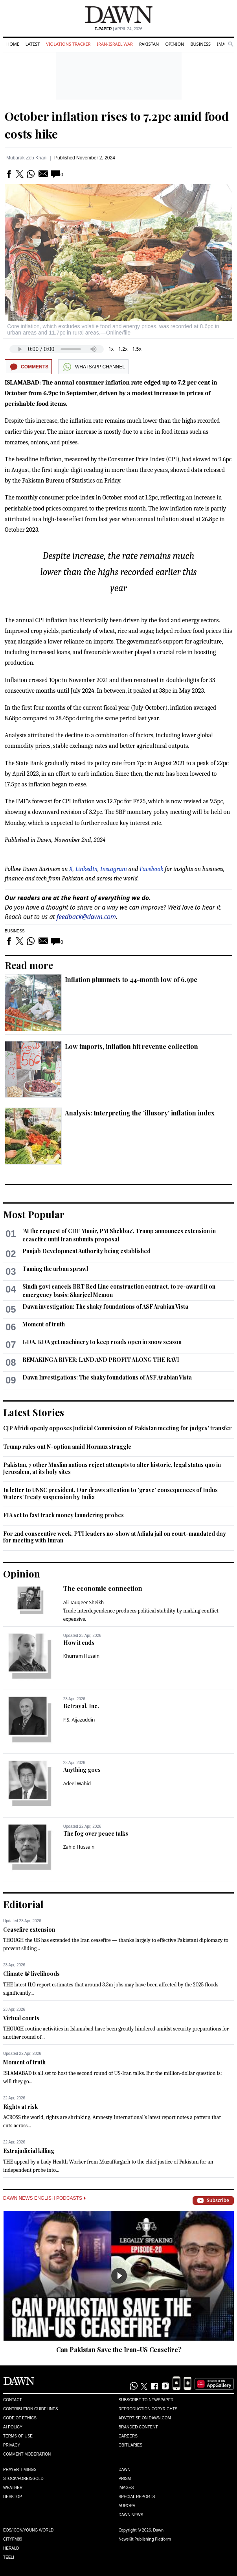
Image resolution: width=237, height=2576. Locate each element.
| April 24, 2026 (119, 29)
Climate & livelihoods (31, 1973)
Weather (12, 2487)
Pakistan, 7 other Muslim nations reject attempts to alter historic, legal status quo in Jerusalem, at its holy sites (112, 1468)
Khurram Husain (81, 1656)
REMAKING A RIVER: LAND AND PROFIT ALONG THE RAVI (100, 1359)
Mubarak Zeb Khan (26, 158)
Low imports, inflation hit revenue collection (131, 1046)
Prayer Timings (20, 2469)
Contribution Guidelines (30, 2409)
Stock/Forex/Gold (23, 2478)
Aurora (127, 2506)
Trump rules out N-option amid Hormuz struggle (67, 1446)
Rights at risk (20, 2106)
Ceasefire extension (29, 1929)
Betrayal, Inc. (81, 1706)
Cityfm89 (12, 2539)
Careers (128, 2436)
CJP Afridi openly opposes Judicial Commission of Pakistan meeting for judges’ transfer (117, 1428)
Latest (33, 44)
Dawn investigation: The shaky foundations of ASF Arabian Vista (105, 1306)
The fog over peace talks (95, 1833)
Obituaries (131, 2445)
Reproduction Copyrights (148, 2409)
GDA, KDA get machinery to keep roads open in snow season (102, 1342)
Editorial (23, 1904)
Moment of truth (43, 1324)
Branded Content (138, 2427)
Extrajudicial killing (28, 2150)
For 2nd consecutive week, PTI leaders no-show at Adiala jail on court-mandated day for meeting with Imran (114, 1537)
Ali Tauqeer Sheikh (83, 1602)
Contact (12, 2400)
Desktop (12, 2497)
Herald (11, 2548)
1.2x (122, 349)
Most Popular (33, 1214)
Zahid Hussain (79, 1847)
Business (200, 44)
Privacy (11, 2445)
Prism (125, 2478)
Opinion (174, 44)
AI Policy (12, 2427)
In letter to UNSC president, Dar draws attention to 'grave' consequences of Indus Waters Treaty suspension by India (110, 1493)
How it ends (78, 1642)
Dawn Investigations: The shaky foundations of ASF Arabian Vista (107, 1377)
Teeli (8, 2557)
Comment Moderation (27, 2454)
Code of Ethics (20, 2418)
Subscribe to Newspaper (146, 2400)
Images (126, 2487)
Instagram (113, 869)
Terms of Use (18, 2436)
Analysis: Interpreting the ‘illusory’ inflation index (140, 1113)
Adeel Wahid (77, 1783)
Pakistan (149, 44)
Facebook (152, 869)
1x (111, 349)
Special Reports (137, 2497)
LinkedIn (86, 869)
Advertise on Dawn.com (145, 2418)
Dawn (124, 2469)
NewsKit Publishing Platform (145, 2539)
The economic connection (102, 1588)
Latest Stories (33, 1412)
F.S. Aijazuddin (79, 1719)
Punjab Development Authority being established (86, 1251)
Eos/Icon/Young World (28, 2530)
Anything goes (82, 1769)
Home (12, 44)
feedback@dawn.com (86, 916)
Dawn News (131, 2515)
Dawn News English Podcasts (44, 2198)
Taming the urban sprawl (55, 1268)
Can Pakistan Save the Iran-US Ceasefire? (119, 2349)
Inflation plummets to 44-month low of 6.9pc (131, 979)
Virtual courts (21, 2018)
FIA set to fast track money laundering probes (63, 1515)
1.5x (136, 349)
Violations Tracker (68, 44)
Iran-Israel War (115, 44)
